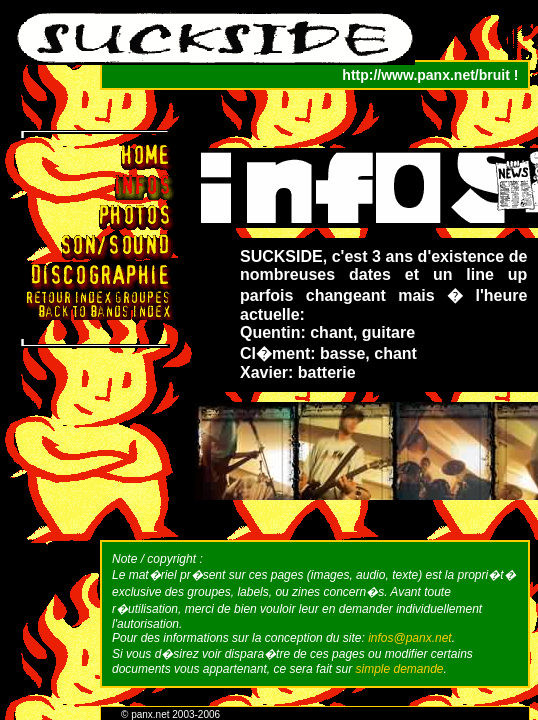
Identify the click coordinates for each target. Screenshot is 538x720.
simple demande (399, 669)
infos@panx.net (410, 638)
